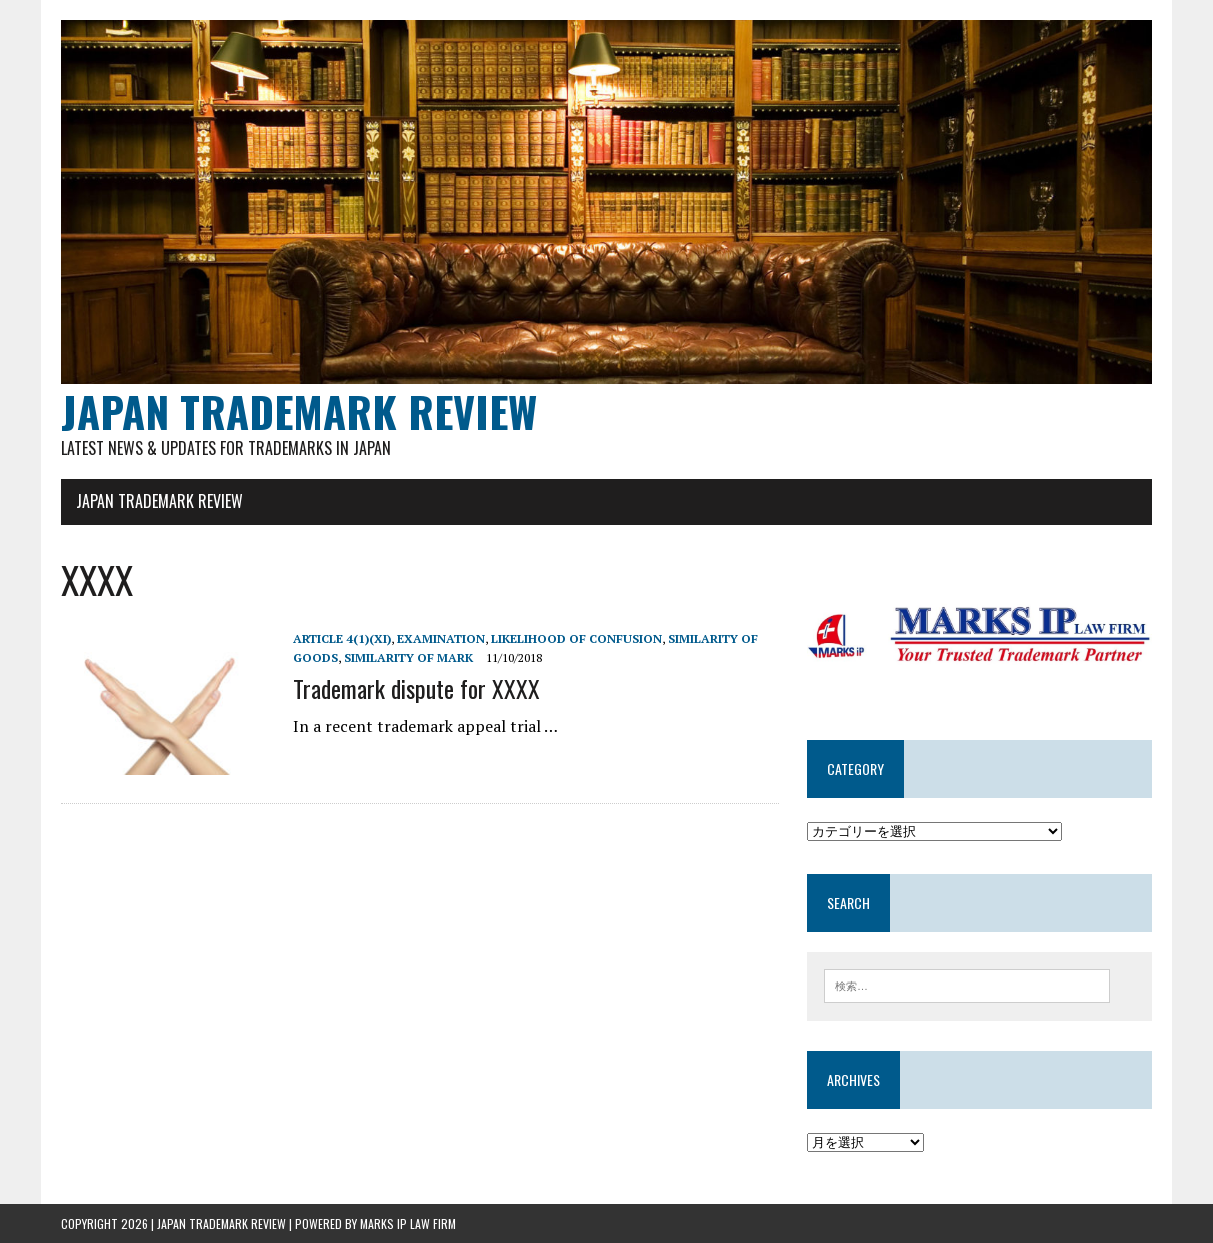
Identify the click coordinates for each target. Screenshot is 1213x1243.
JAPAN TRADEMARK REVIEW (159, 501)
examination (441, 638)
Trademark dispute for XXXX (416, 688)
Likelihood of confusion (576, 638)
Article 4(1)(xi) (342, 638)
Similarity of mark (408, 657)
